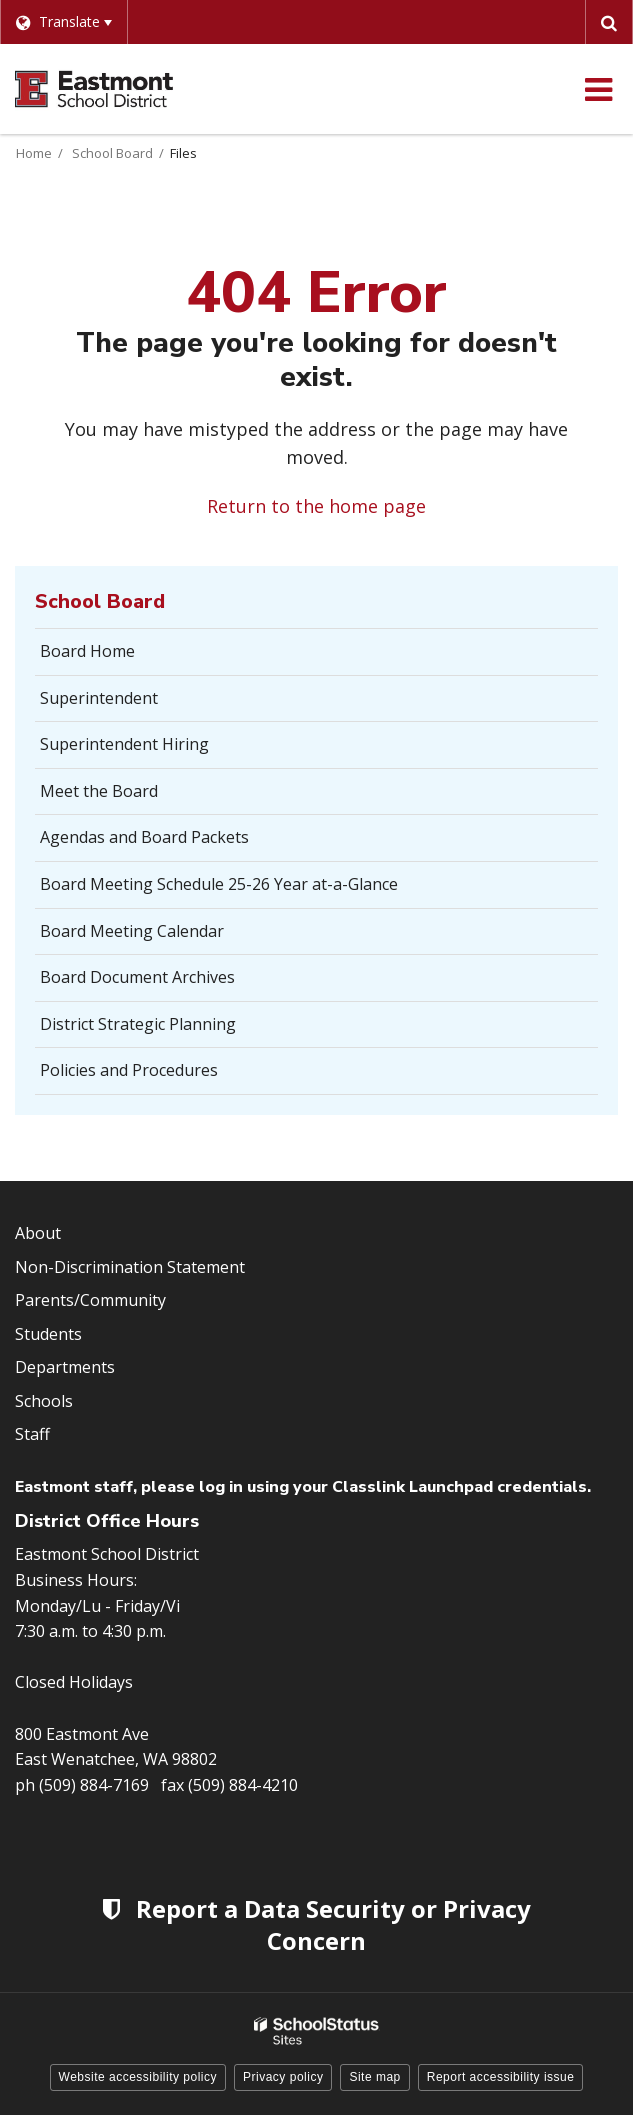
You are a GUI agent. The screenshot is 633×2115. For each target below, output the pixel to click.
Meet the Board (99, 791)
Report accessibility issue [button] (501, 2077)
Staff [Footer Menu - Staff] (32, 1434)
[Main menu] (598, 89)
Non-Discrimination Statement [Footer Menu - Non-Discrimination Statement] (130, 1267)
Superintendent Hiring (124, 744)
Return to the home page (316, 506)
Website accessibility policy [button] (138, 2077)
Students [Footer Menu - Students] (48, 1334)
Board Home (87, 651)
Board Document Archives (137, 977)
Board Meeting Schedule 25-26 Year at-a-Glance (219, 884)
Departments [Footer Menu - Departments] (65, 1367)
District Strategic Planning (168, 1030)
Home (34, 153)
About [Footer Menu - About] (38, 1233)
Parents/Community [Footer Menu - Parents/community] (90, 1300)
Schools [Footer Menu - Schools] (44, 1401)
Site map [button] (374, 2077)
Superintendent (99, 698)
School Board (112, 153)
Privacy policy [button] (283, 2077)
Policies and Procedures (129, 1070)
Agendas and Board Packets (144, 837)
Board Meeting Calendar (132, 931)
